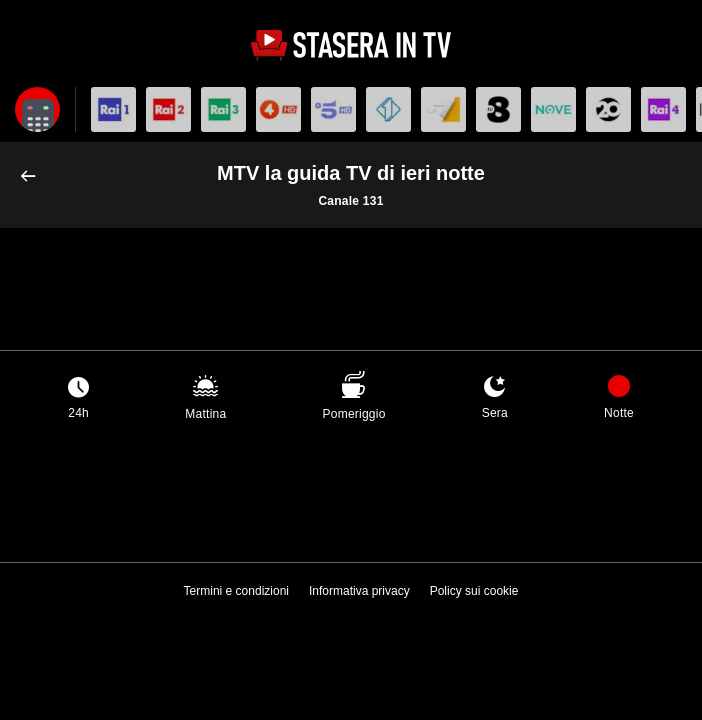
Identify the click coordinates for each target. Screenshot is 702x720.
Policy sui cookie (474, 591)
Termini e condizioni (236, 591)
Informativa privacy (359, 591)
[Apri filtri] (37, 109)
